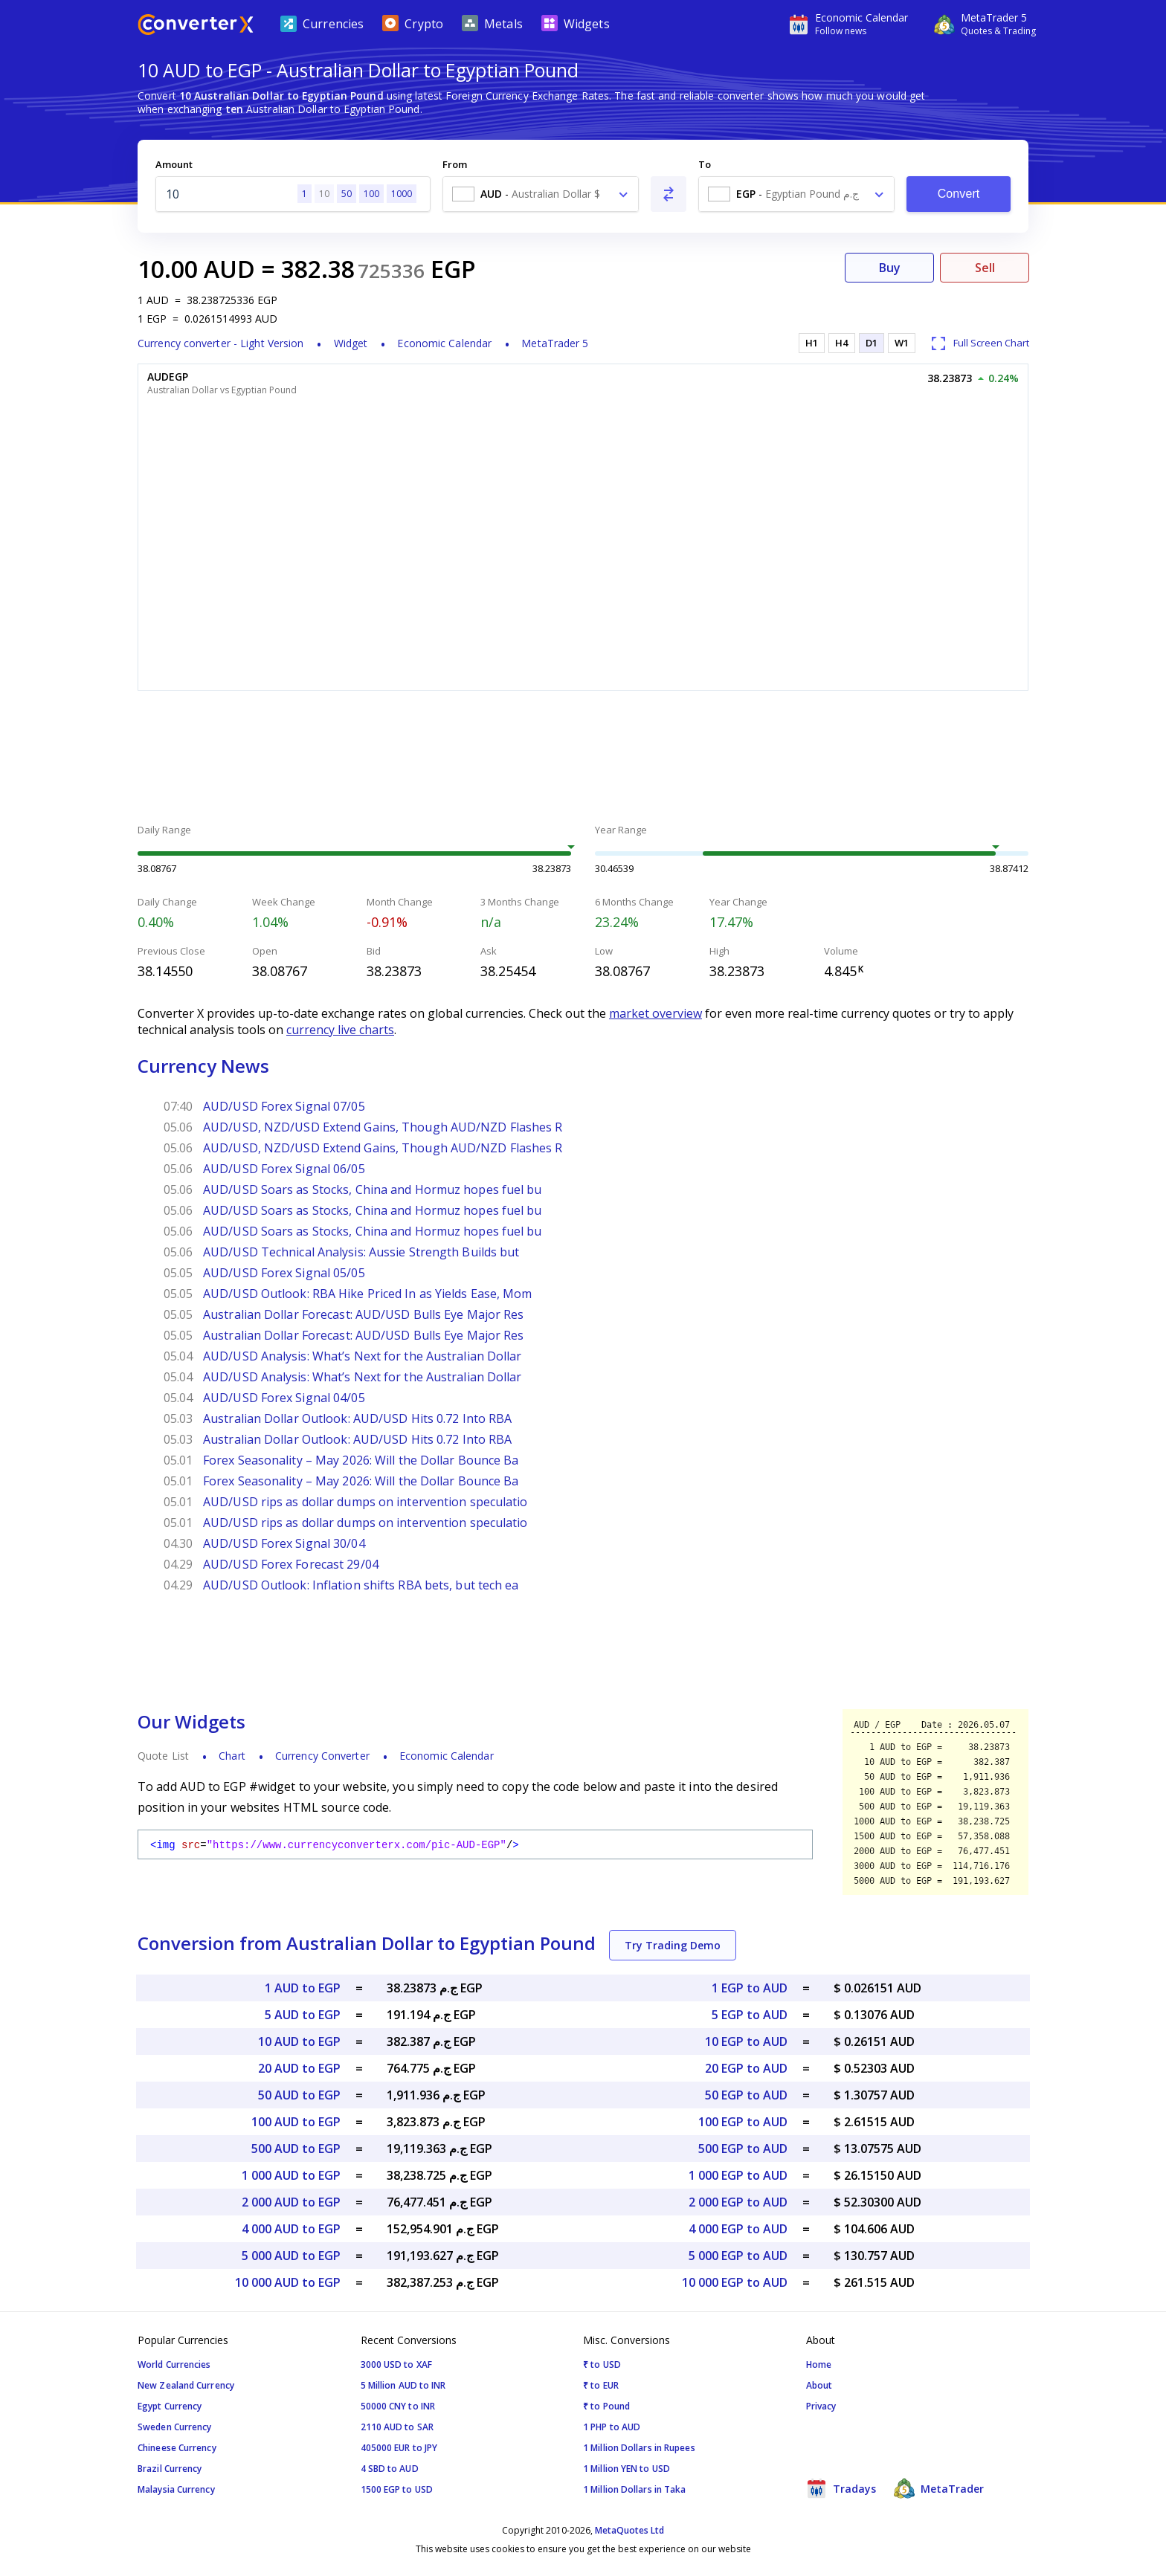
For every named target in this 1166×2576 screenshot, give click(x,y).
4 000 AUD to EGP (291, 2229)
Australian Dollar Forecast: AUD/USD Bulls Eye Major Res (363, 1314)
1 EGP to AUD (749, 1988)
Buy (890, 267)
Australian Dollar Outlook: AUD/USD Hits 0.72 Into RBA (357, 1418)
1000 (401, 193)
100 (371, 193)
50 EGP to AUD (746, 2095)
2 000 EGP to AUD (738, 2202)
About (819, 2385)
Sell (985, 267)
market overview (655, 1013)
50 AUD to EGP (299, 2095)
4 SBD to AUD (390, 2468)
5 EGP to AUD (749, 2015)
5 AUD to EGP (303, 2015)
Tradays (841, 2488)
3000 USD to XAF (397, 2364)
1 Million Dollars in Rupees (639, 2447)
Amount (174, 164)
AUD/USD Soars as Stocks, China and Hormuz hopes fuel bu (372, 1189)
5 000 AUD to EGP (291, 2255)
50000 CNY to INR (398, 2406)
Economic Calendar (444, 343)
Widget (351, 343)
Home (818, 2364)
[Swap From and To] (668, 194)
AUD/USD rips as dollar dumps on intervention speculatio (365, 1502)
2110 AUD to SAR (397, 2427)
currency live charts (340, 1029)
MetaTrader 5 (554, 343)
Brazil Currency (170, 2468)
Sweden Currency (175, 2427)
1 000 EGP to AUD (738, 2175)
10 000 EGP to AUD (734, 2282)
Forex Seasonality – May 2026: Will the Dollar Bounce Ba (361, 1460)
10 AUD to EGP (299, 2041)
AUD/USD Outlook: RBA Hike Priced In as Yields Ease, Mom (367, 1293)
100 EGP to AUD (742, 2122)
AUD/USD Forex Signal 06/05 (284, 1169)
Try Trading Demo (673, 1945)
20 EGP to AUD (746, 2068)
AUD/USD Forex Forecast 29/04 (291, 1564)
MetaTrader (939, 2488)
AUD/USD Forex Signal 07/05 (284, 1106)
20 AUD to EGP (299, 2068)
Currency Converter (322, 1756)
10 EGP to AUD (746, 2041)
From (454, 164)
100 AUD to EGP (296, 2122)
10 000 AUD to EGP (288, 2282)
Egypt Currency (170, 2406)
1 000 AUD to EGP (291, 2175)
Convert (959, 193)
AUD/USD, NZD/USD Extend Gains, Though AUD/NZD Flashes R (383, 1127)
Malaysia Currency (176, 2489)
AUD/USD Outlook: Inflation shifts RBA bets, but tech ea (361, 1585)
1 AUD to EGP (303, 1988)
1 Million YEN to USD (626, 2468)
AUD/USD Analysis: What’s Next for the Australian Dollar (362, 1356)
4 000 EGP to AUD (738, 2229)
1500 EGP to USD (397, 2489)
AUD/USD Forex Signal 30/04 (284, 1543)
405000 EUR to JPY (399, 2447)
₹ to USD (602, 2364)
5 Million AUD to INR (403, 2385)
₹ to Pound (606, 2406)
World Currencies (174, 2364)
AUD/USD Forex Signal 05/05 (284, 1273)
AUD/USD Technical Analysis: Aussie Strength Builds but (361, 1252)
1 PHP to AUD (611, 2427)
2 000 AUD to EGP (291, 2202)
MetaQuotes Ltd (629, 2530)
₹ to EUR (601, 2385)
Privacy (821, 2406)
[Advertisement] (583, 759)
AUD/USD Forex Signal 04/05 (284, 1397)
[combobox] (540, 194)
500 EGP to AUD (742, 2148)
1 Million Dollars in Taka (634, 2489)
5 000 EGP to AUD (738, 2255)
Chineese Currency (177, 2447)
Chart (232, 1756)
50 (346, 193)
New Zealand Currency (186, 2385)
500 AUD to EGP (296, 2148)
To (704, 164)
